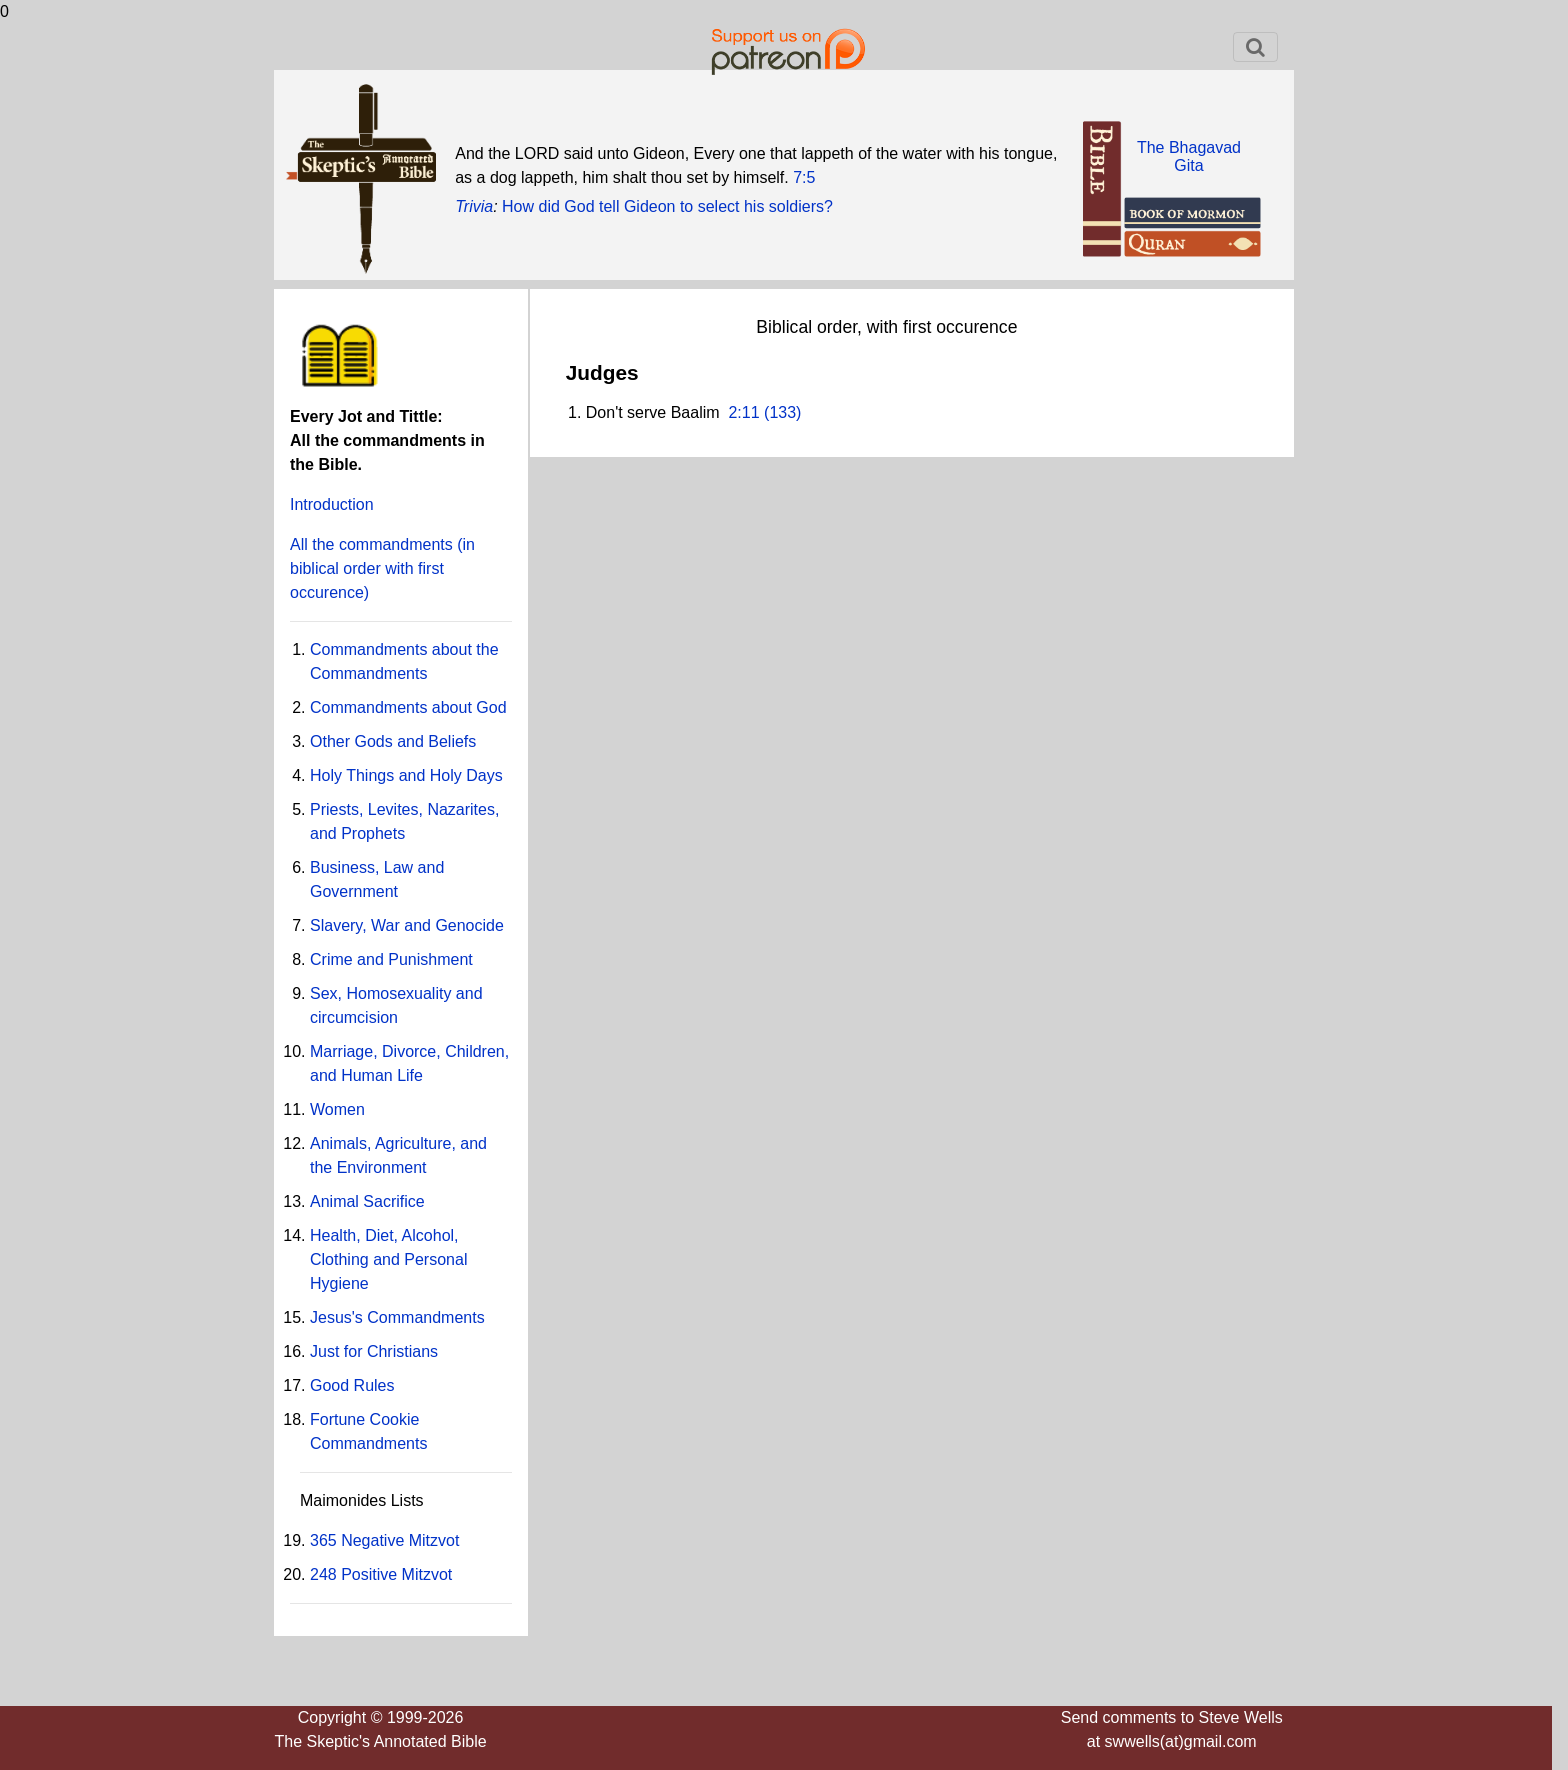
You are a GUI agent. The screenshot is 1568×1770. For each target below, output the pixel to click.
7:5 (804, 177)
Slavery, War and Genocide (407, 925)
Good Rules (352, 1385)
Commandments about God (408, 707)
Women (337, 1109)
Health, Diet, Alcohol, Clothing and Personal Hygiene (388, 1259)
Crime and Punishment (391, 959)
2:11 (743, 412)
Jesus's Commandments (397, 1317)
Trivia (474, 206)
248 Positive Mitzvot (381, 1574)
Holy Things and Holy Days (406, 775)
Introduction (332, 504)
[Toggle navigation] (1255, 47)
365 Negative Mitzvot (384, 1540)
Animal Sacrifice (367, 1201)
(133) (781, 412)
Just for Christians (374, 1351)
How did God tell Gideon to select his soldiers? (667, 206)
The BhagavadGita (1189, 156)
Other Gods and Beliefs (393, 741)
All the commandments (382, 568)
